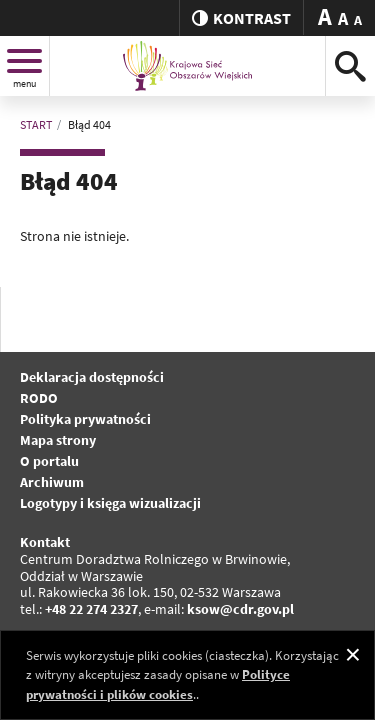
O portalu (49, 461)
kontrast (241, 18)
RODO (39, 398)
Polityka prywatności (85, 419)
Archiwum (52, 482)
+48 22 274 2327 (91, 609)
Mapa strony (58, 440)
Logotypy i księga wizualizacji (110, 503)
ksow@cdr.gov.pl (240, 609)
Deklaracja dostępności (92, 377)
